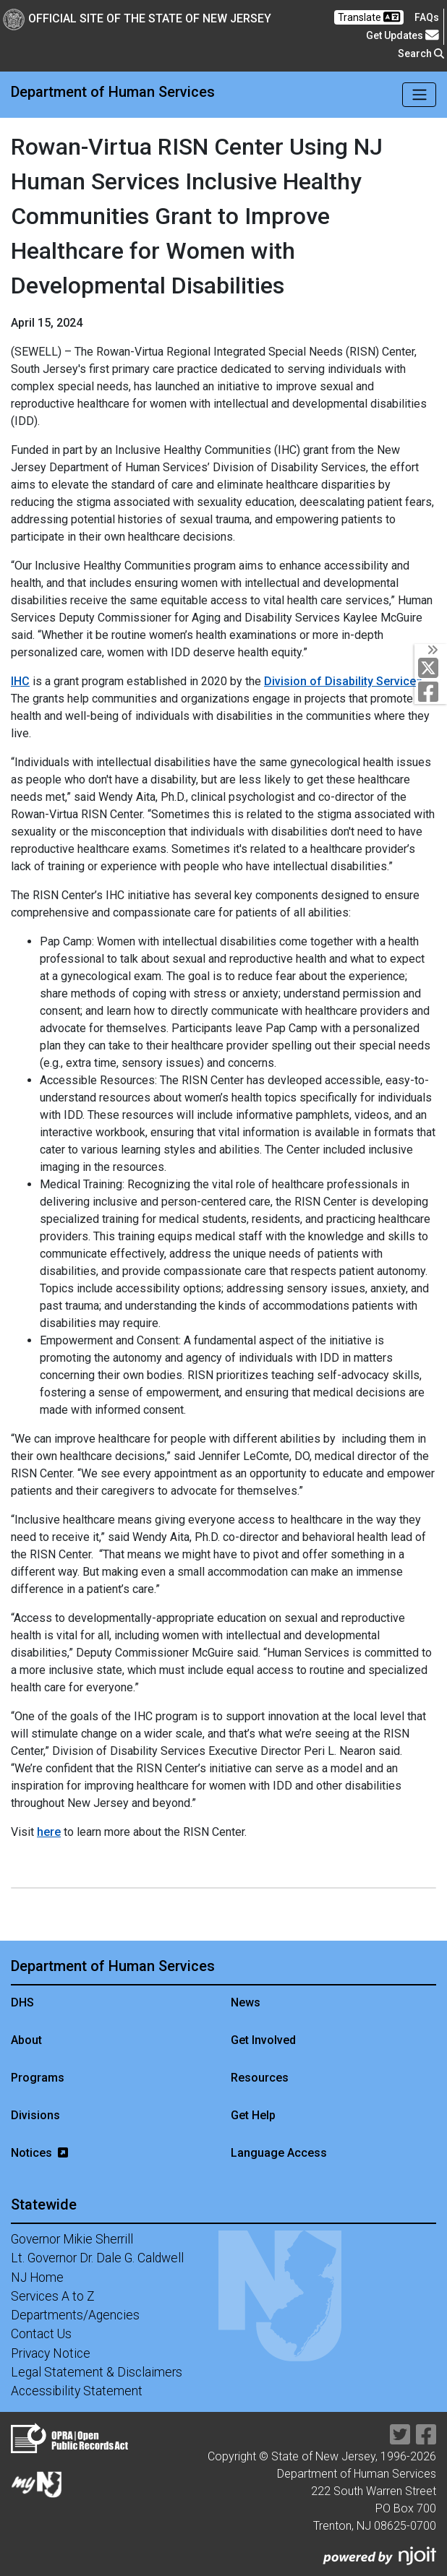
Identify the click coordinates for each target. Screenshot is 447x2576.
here (49, 1832)
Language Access (279, 2153)
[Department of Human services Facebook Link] (431, 691)
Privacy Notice (50, 2353)
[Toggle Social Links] (430, 650)
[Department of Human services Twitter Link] (431, 667)
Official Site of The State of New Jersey (137, 18)
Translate (369, 17)
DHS (22, 2002)
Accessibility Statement (76, 2391)
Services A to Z (53, 2296)
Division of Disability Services (343, 681)
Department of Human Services (113, 91)
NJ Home (37, 2277)
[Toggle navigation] (419, 94)
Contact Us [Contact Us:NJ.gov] (41, 2334)
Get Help (253, 2115)
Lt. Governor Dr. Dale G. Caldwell (97, 2258)
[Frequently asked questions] (426, 17)
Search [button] (421, 53)
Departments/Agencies (75, 2315)
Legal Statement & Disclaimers (96, 2372)
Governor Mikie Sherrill (72, 2239)
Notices (39, 2153)
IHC (20, 681)
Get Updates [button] (402, 35)
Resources (260, 2078)
